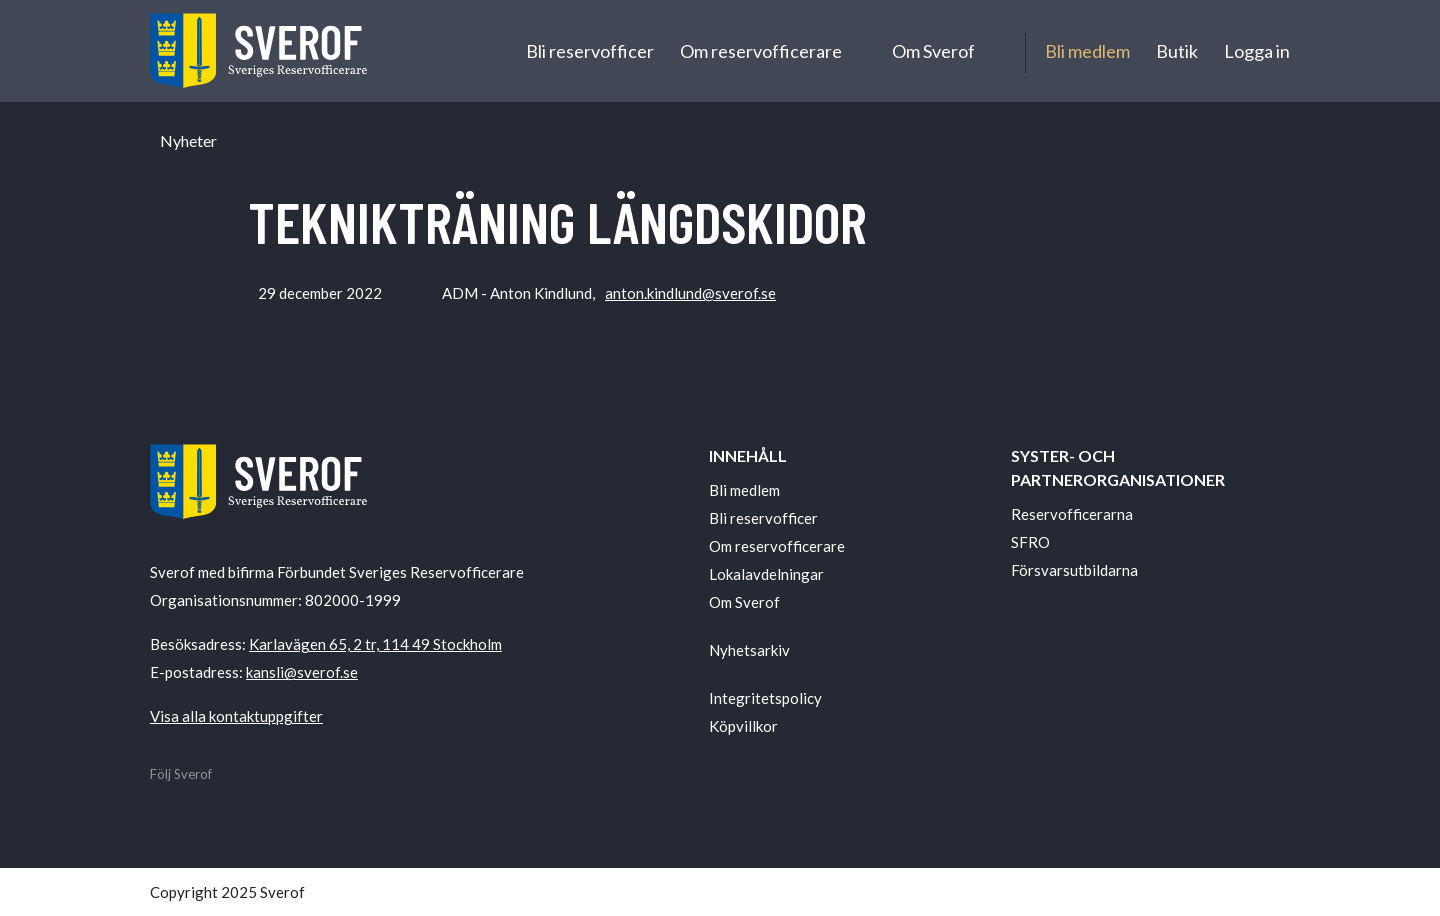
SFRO (1030, 542)
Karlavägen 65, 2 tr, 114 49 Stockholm (375, 644)
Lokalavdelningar (766, 574)
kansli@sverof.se (302, 672)
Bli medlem (1087, 51)
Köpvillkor (743, 726)
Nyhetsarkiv (749, 650)
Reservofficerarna (1072, 514)
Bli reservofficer (590, 51)
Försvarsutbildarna (1074, 570)
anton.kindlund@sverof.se (690, 293)
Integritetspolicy (765, 698)
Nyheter (188, 141)
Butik (1177, 51)
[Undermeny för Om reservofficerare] (860, 51)
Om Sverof (933, 51)
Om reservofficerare (761, 51)
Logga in (1257, 51)
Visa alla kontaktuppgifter (236, 716)
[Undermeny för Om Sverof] (993, 51)
